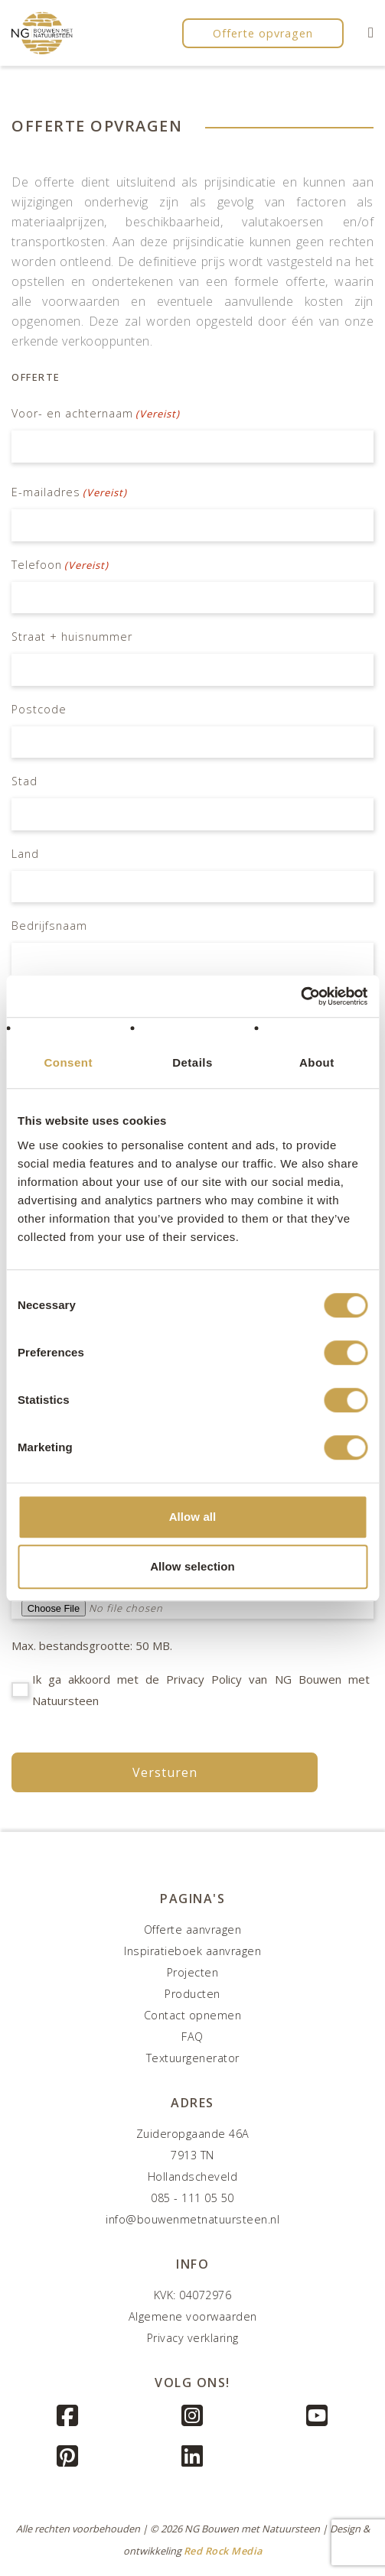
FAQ (192, 2036)
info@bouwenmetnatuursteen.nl (192, 2219)
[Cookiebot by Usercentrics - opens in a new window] (300, 996)
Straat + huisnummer (71, 636)
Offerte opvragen (263, 33)
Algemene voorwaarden (193, 2316)
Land (25, 853)
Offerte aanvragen (193, 1929)
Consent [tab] (68, 1062)
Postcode (39, 709)
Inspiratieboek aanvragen (192, 1951)
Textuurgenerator (193, 2058)
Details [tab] (192, 1062)
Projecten (193, 1972)
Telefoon (60, 565)
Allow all (193, 1516)
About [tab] (316, 1062)
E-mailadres (69, 492)
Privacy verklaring (193, 2338)
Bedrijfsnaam (49, 925)
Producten (192, 1993)
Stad (24, 781)
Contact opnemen (193, 2015)
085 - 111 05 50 (192, 2198)
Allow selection (192, 1566)
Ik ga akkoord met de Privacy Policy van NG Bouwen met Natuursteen (201, 1689)
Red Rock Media (223, 2551)
